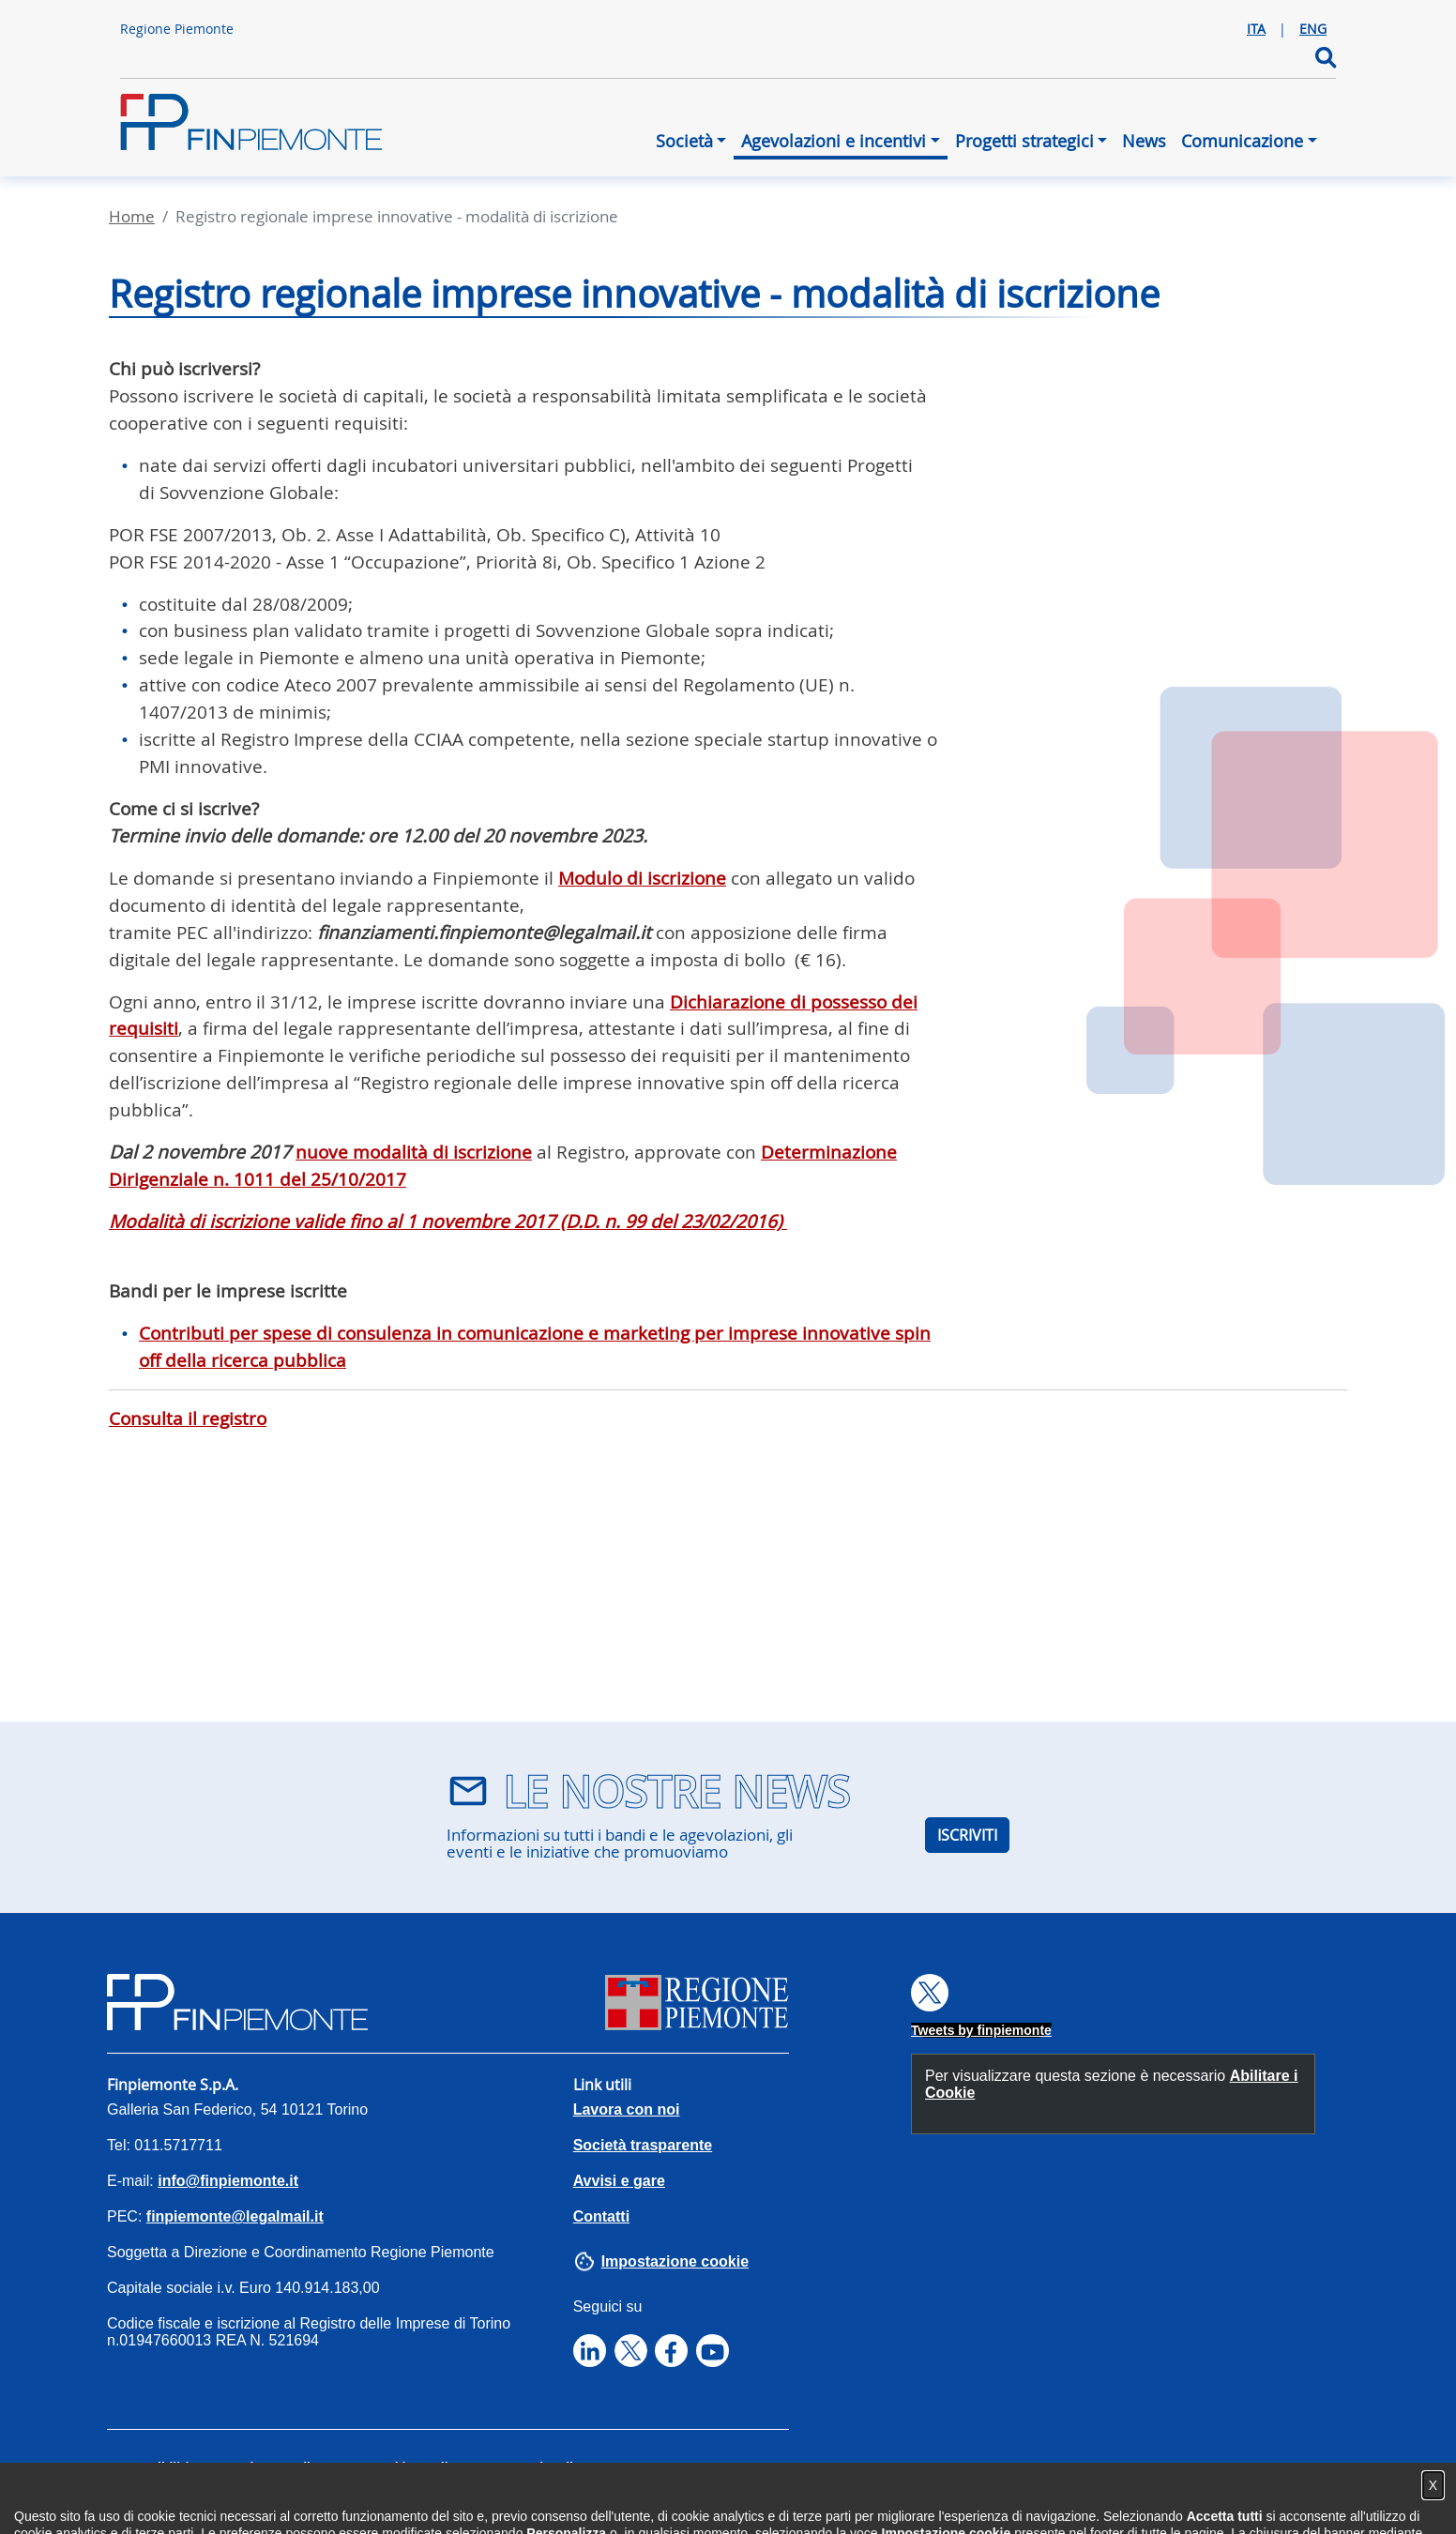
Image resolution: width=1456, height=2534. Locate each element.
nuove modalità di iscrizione (414, 1152)
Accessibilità (152, 2467)
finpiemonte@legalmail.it (235, 2216)
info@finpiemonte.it (228, 2181)
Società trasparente (643, 2145)
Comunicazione (1242, 140)
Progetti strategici (1024, 140)
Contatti (601, 2216)
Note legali (540, 2467)
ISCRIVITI (967, 1835)
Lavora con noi (626, 2109)
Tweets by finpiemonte (981, 2030)
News (1144, 140)
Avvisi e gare (619, 2181)
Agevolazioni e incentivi (833, 140)
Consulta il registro (187, 1418)
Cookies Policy (416, 2467)
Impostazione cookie (675, 2261)
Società (684, 140)
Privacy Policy (281, 2467)
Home (132, 216)
